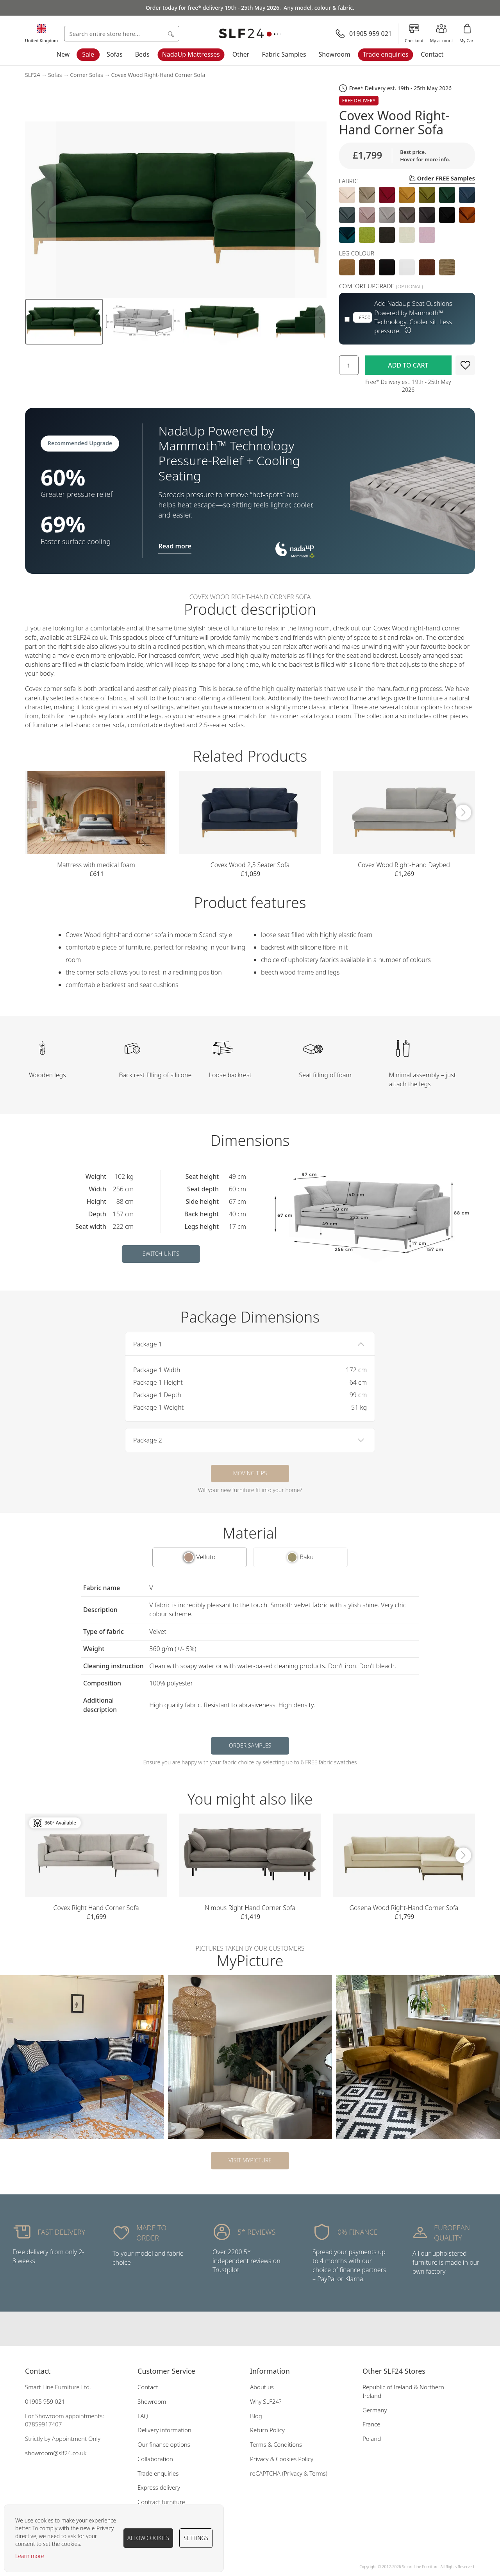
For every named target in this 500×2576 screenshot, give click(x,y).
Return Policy (267, 2430)
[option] (347, 195)
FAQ (143, 2416)
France (371, 2424)
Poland (371, 2438)
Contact (432, 54)
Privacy (293, 2473)
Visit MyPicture (250, 2160)
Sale (88, 54)
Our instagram (250, 2328)
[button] (40, 209)
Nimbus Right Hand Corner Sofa (250, 1907)
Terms (317, 2473)
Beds (142, 54)
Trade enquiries (386, 54)
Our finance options (164, 2444)
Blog (256, 2416)
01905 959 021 (45, 2401)
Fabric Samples (284, 54)
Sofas (115, 54)
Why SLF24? (265, 2401)
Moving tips (250, 1473)
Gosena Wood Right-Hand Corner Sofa (404, 1907)
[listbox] (407, 215)
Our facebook (234, 2328)
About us (262, 2387)
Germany (374, 2410)
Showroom (334, 54)
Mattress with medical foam (96, 864)
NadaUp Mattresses (191, 54)
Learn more (29, 2556)
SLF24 (32, 75)
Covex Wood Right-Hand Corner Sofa (158, 75)
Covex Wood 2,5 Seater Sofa (250, 864)
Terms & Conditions (276, 2444)
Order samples (250, 1745)
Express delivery (159, 2487)
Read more (174, 546)
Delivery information (164, 2430)
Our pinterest (265, 2328)
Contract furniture (161, 2502)
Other (241, 54)
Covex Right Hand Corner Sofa (96, 1907)
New (63, 54)
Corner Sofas (86, 75)
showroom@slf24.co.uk (55, 2453)
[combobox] (121, 33)
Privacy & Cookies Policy (281, 2459)
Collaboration (155, 2459)
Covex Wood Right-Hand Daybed (404, 864)
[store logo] (250, 34)
